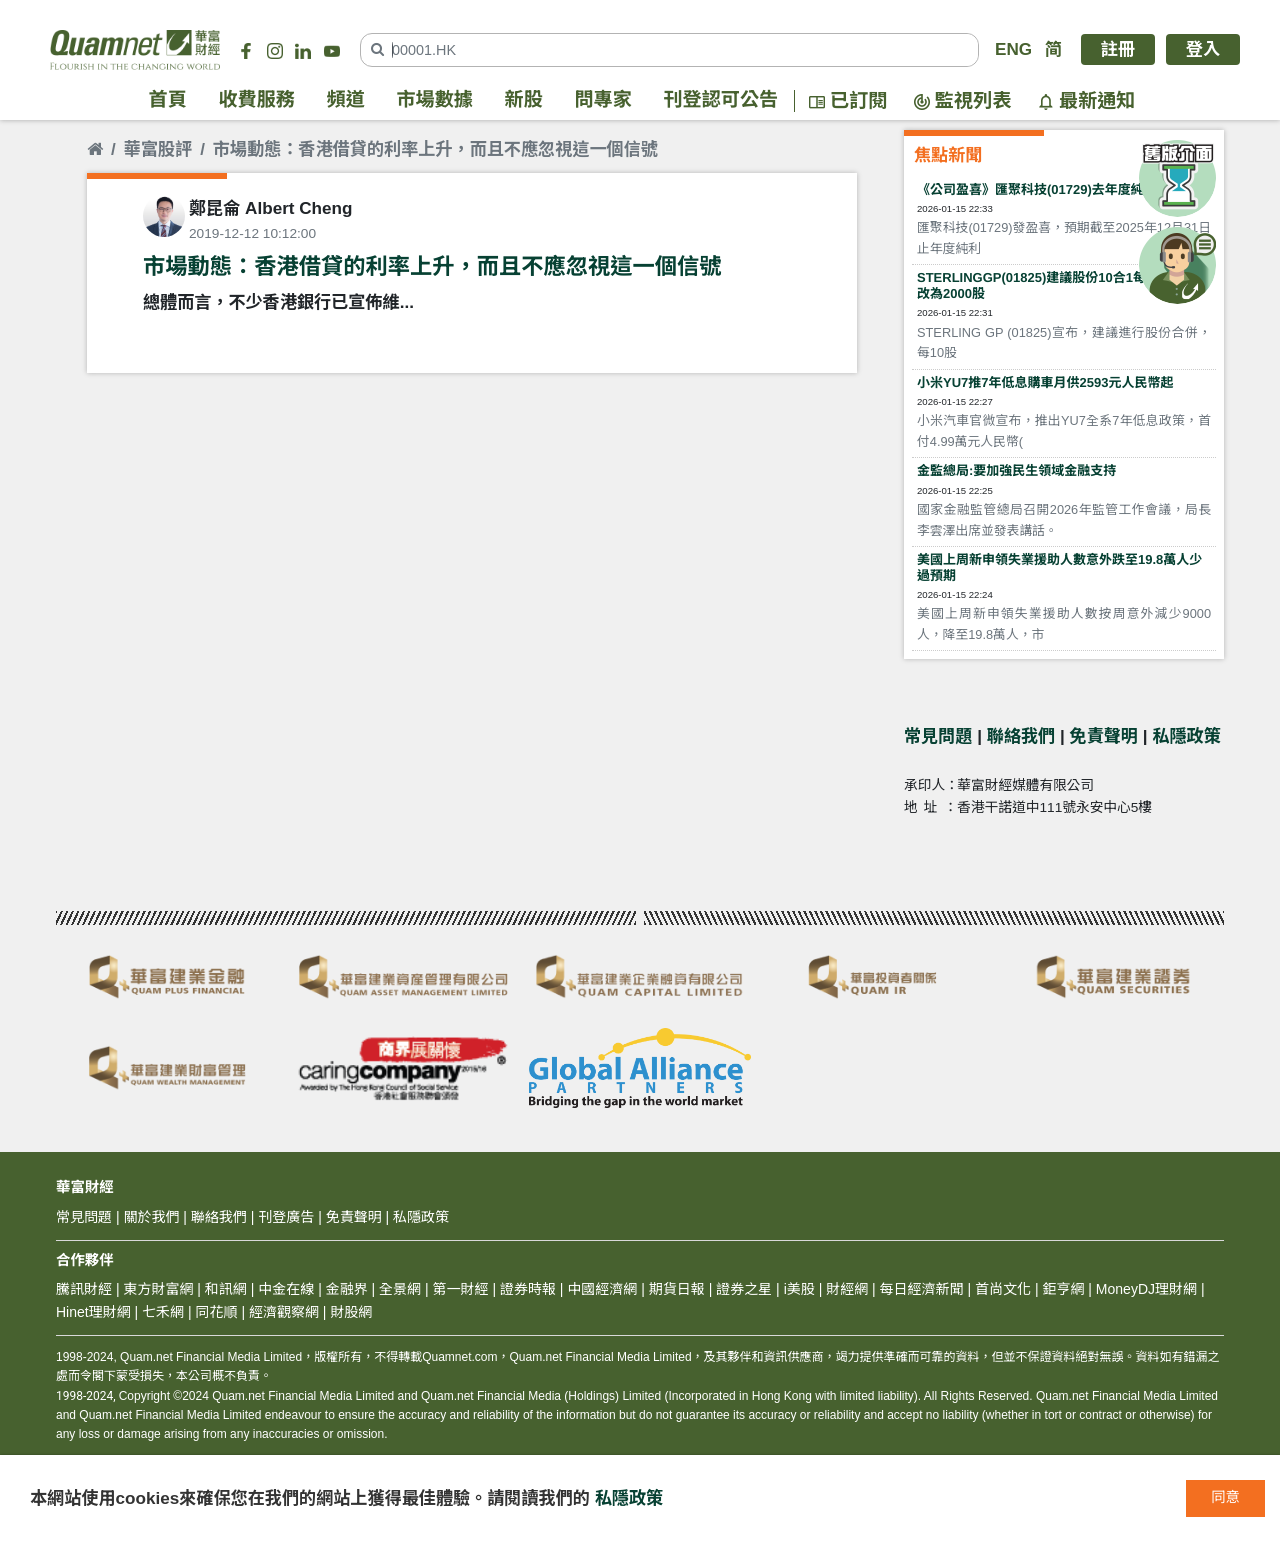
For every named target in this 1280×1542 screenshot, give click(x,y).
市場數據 (435, 100)
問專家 (603, 100)
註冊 (1118, 49)
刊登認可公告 (721, 100)
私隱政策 (1186, 736)
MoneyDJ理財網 (1146, 1289)
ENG (1013, 49)
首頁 (168, 100)
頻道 (346, 100)
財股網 (351, 1312)
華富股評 (158, 149)
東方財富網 (158, 1289)
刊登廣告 (286, 1217)
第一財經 (461, 1289)
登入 (1203, 49)
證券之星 (742, 1289)
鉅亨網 (1063, 1289)
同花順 (217, 1312)
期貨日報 (677, 1289)
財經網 (847, 1289)
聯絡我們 (1021, 736)
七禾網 (163, 1312)
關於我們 (151, 1217)
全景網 (400, 1289)
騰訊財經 (84, 1289)
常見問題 (938, 736)
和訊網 (226, 1289)
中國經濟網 (602, 1289)
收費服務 (257, 100)
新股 (524, 100)
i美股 (797, 1289)
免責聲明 (1104, 736)
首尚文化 (1003, 1289)
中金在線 (286, 1289)
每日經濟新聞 (922, 1289)
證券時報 (528, 1289)
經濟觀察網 (284, 1312)
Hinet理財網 (93, 1312)
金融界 (347, 1289)
